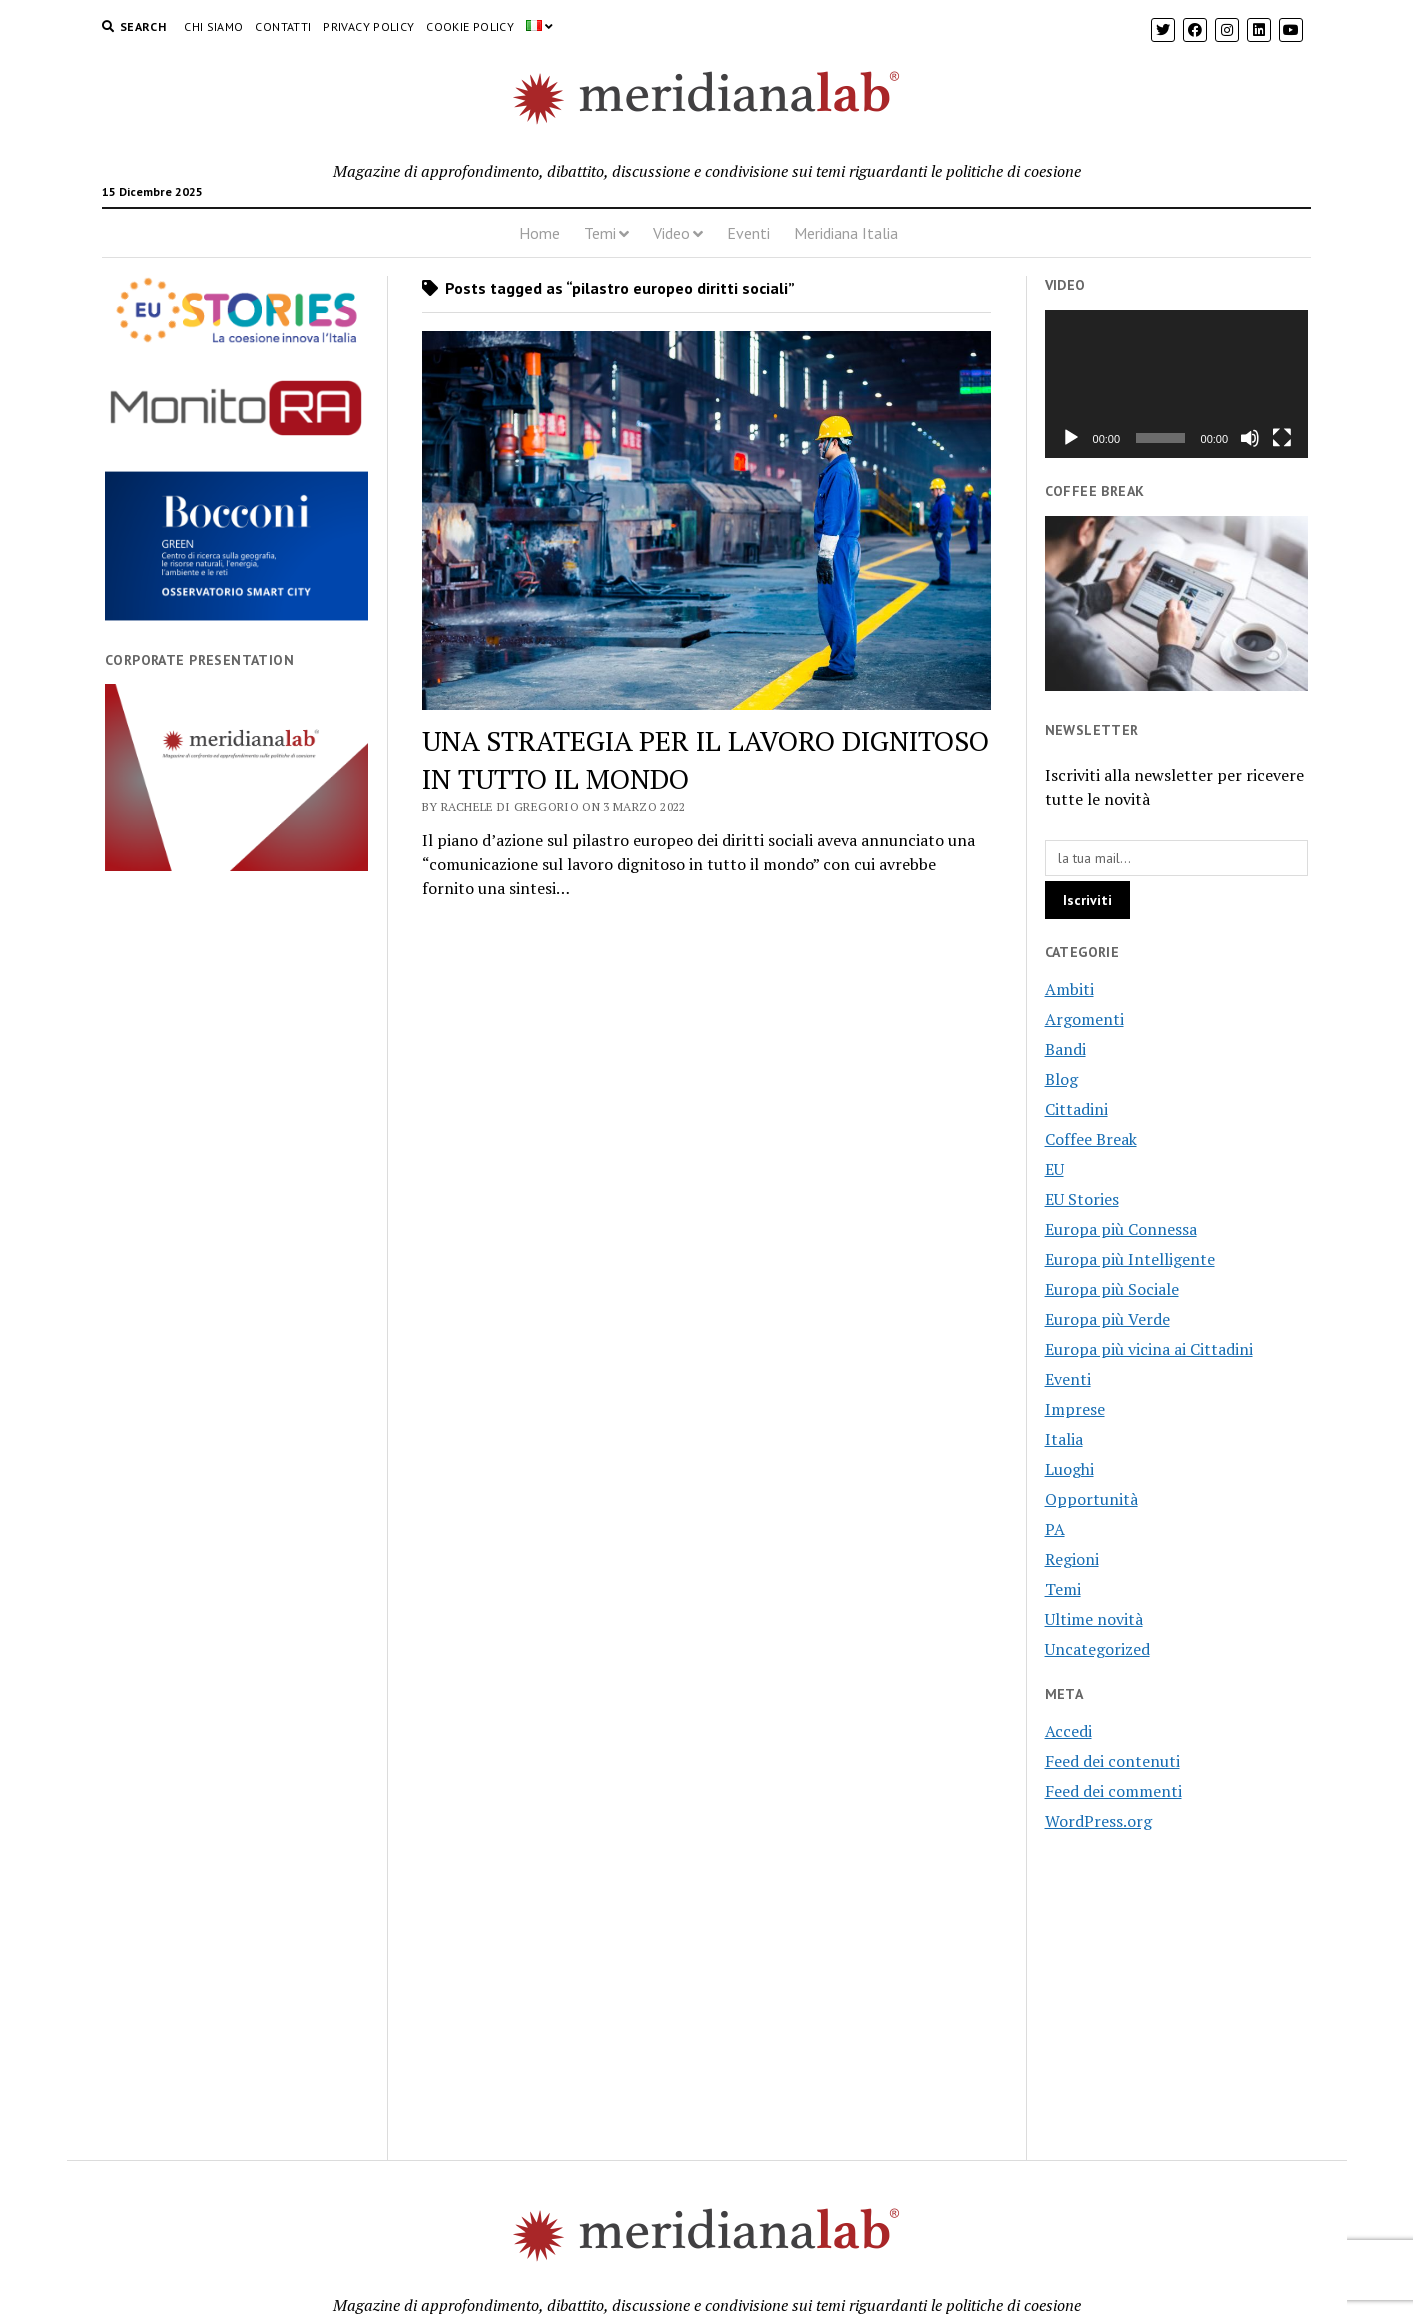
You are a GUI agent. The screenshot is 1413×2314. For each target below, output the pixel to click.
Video (671, 233)
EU (1054, 1169)
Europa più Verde (1107, 1319)
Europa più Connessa (1121, 1229)
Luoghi (1069, 1469)
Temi (600, 233)
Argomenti (1084, 1019)
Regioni (1072, 1559)
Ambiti (1069, 989)
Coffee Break (1091, 1139)
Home (539, 233)
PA (1055, 1529)
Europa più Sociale (1112, 1289)
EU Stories (1082, 1199)
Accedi (1068, 1731)
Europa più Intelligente (1130, 1259)
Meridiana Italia (846, 233)
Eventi (748, 233)
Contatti (283, 26)
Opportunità (1091, 1499)
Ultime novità (1094, 1619)
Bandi (1065, 1049)
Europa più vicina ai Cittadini (1149, 1349)
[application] (1177, 384)
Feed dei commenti (1113, 1791)
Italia (1064, 1439)
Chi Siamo (213, 26)
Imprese (1075, 1409)
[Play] (1071, 438)
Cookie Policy (470, 26)
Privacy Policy (368, 26)
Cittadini (1076, 1109)
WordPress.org (1098, 1821)
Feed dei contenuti (1112, 1761)
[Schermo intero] (1282, 438)
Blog (1061, 1079)
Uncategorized (1097, 1649)
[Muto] (1250, 438)
